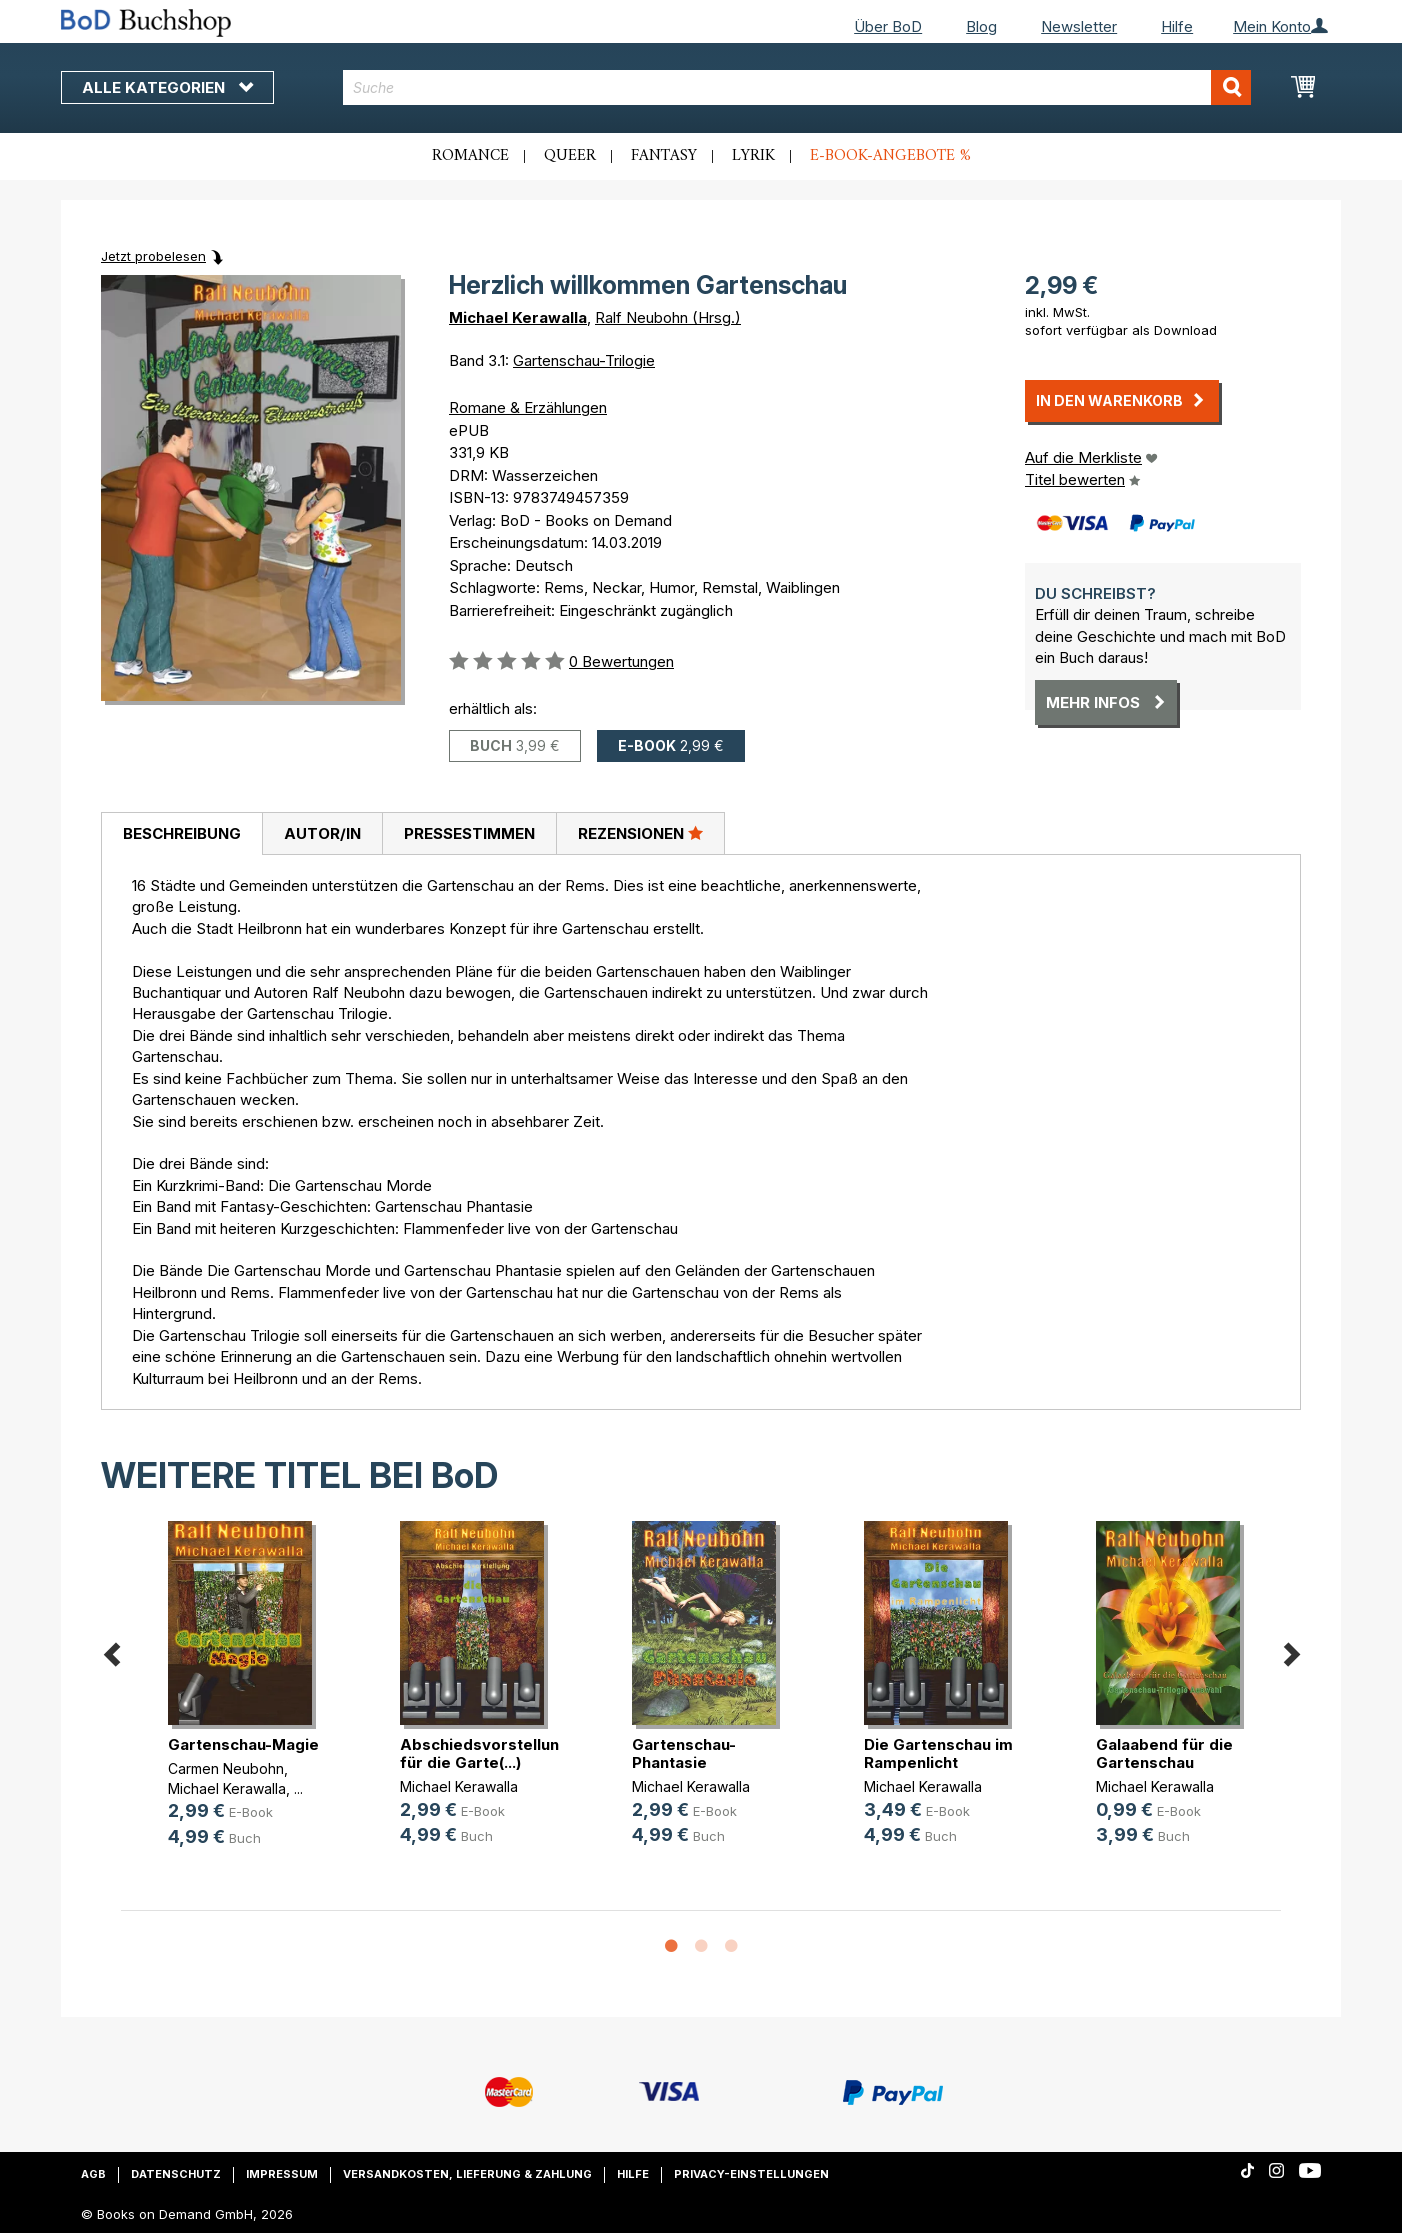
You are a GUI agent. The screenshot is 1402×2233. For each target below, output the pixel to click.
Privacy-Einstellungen (751, 2174)
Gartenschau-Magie (243, 1744)
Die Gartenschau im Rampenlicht (938, 1753)
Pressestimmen (469, 833)
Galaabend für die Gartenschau (1164, 1753)
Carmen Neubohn (226, 1768)
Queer (570, 156)
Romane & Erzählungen (528, 407)
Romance (470, 156)
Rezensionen (640, 833)
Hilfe (1177, 26)
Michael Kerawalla (518, 317)
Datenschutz (176, 2174)
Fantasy (664, 156)
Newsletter (1079, 26)
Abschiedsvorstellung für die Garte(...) (484, 1753)
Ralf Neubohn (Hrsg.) (668, 317)
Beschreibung (182, 833)
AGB (93, 2174)
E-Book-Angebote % (890, 156)
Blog (981, 26)
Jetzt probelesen (153, 256)
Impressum (282, 2174)
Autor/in (322, 833)
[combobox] (797, 87)
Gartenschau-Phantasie (684, 1753)
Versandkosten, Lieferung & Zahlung (467, 2174)
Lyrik (753, 156)
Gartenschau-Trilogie (584, 360)
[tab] (181, 834)
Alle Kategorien (167, 87)
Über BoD (888, 26)
